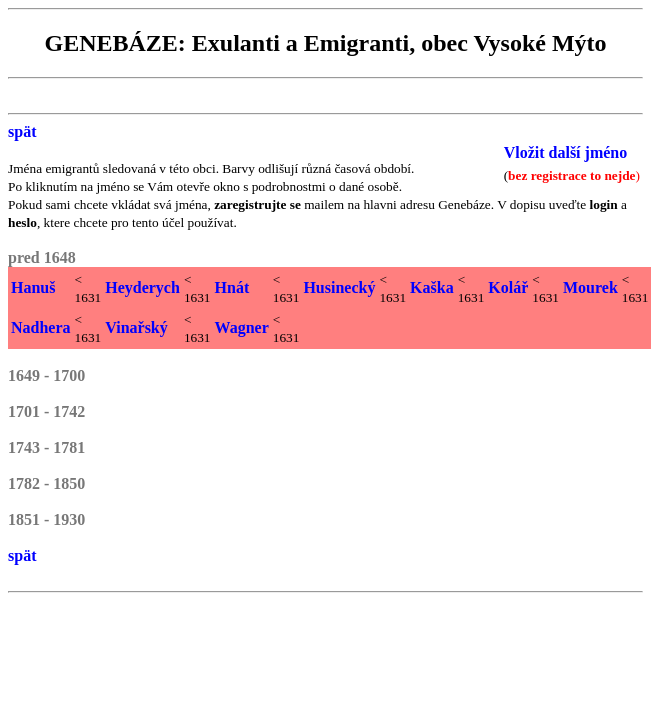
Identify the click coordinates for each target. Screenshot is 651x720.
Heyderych (142, 287)
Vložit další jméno (566, 152)
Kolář (508, 287)
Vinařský (136, 327)
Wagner (242, 327)
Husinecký (339, 287)
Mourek (590, 287)
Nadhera (41, 327)
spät (22, 131)
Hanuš (33, 287)
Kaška (432, 287)
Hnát (232, 287)
